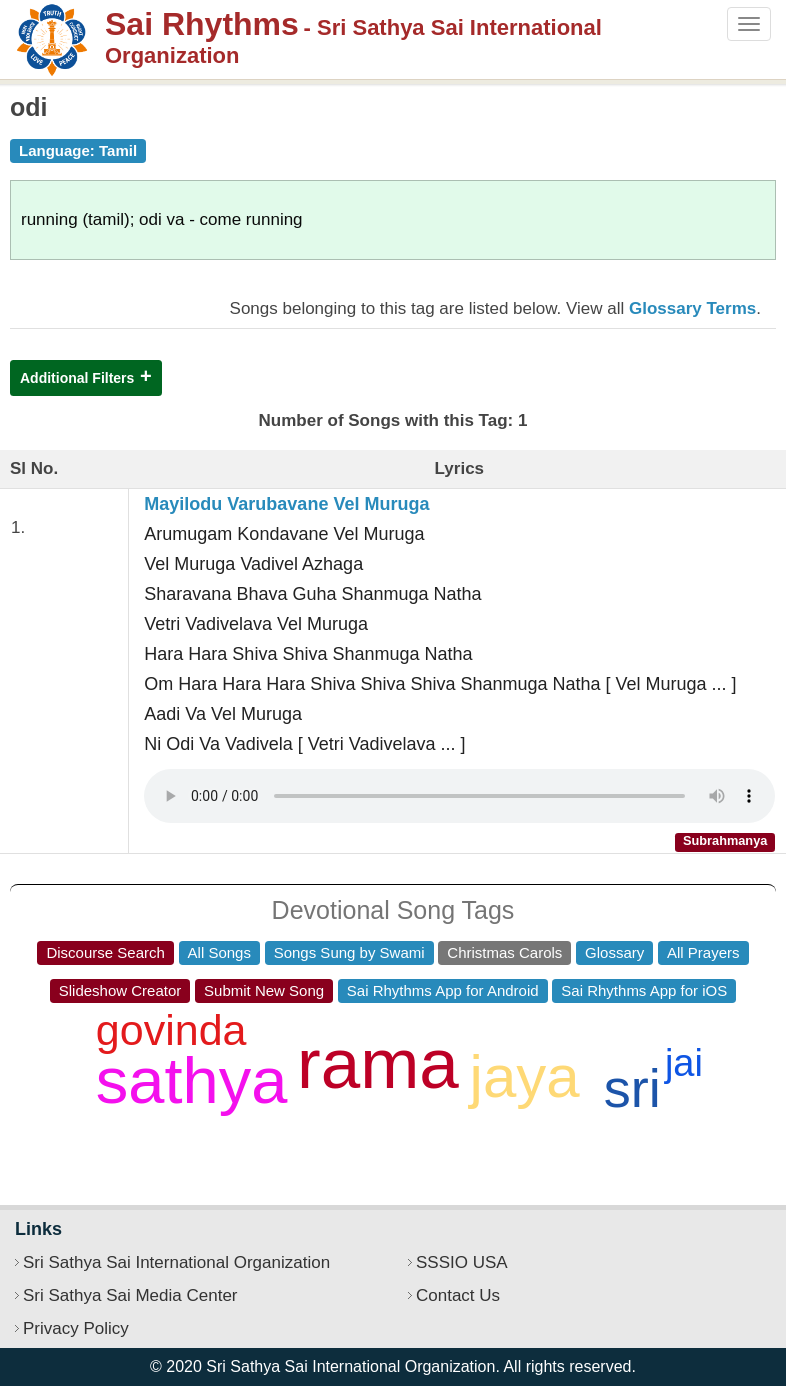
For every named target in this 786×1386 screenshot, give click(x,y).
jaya (525, 1076)
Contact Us (458, 1295)
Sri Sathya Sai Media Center (130, 1295)
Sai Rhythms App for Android (443, 990)
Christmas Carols (504, 952)
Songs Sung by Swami (349, 952)
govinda (171, 1030)
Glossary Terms (692, 308)
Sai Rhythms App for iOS (644, 990)
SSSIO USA (462, 1262)
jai (684, 1063)
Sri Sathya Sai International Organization (176, 1262)
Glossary (614, 952)
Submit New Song (264, 990)
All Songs (219, 952)
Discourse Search (105, 952)
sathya (192, 1080)
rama (378, 1063)
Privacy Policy (76, 1328)
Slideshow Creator (120, 990)
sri (632, 1088)
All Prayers (703, 952)
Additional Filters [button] (77, 378)
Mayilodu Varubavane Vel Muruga (286, 504)
